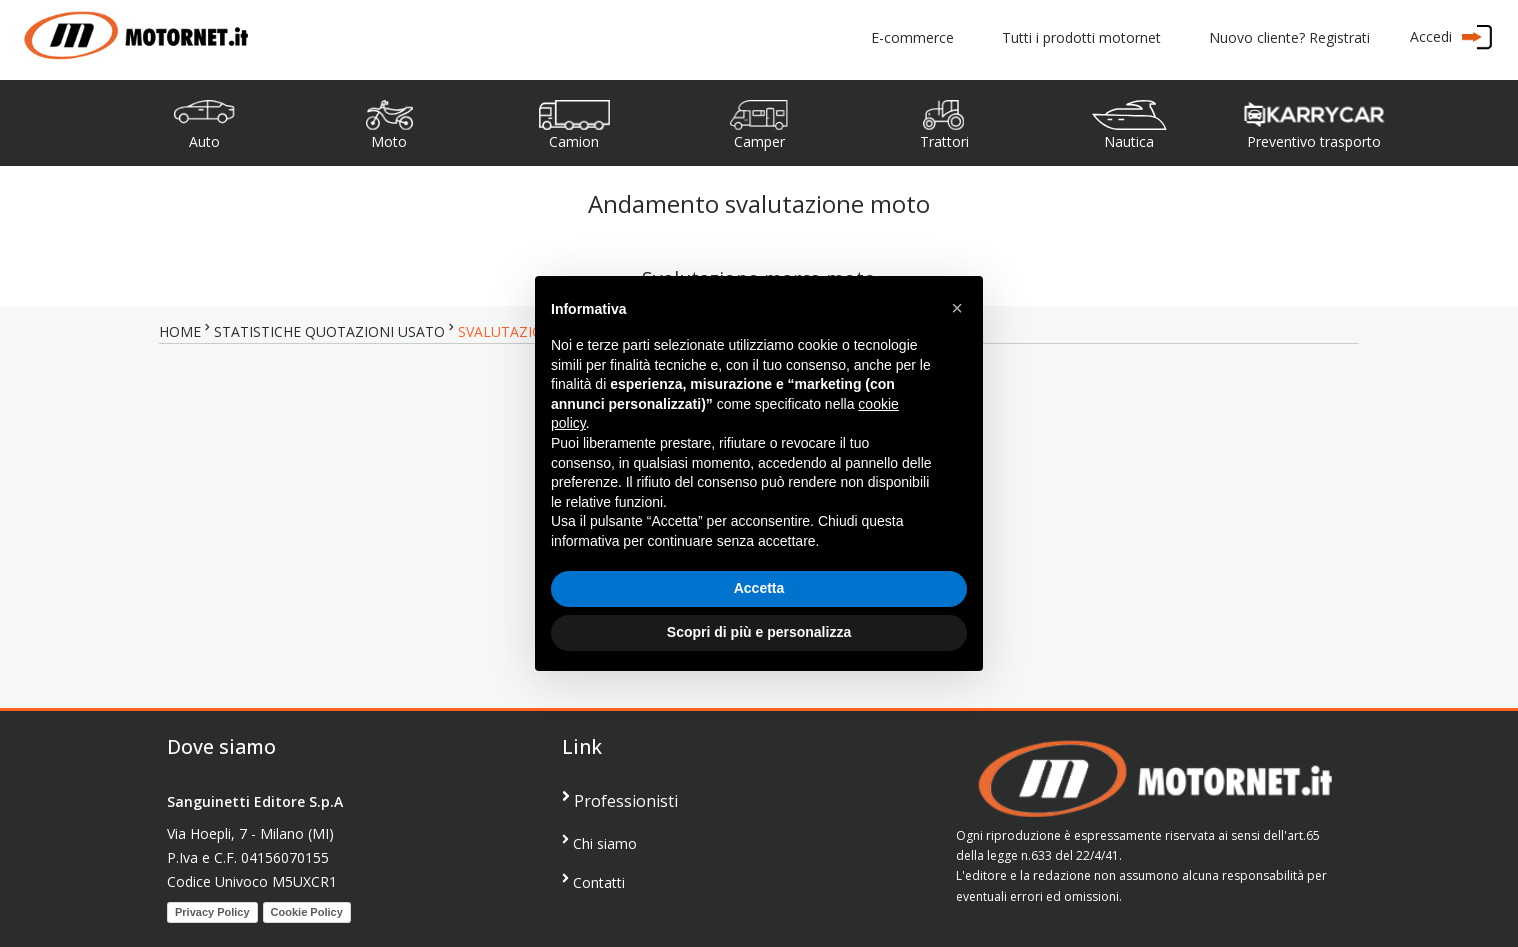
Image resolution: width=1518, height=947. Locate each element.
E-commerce (912, 37)
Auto (204, 141)
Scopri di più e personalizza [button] (759, 632)
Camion (574, 141)
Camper (759, 141)
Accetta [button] (759, 588)
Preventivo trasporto (1314, 141)
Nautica (1129, 141)
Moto (389, 141)
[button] (957, 308)
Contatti (593, 881)
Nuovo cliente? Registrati (1289, 37)
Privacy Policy (212, 912)
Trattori (944, 141)
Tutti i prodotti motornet (1081, 37)
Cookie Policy (307, 912)
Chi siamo (599, 842)
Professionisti (620, 800)
